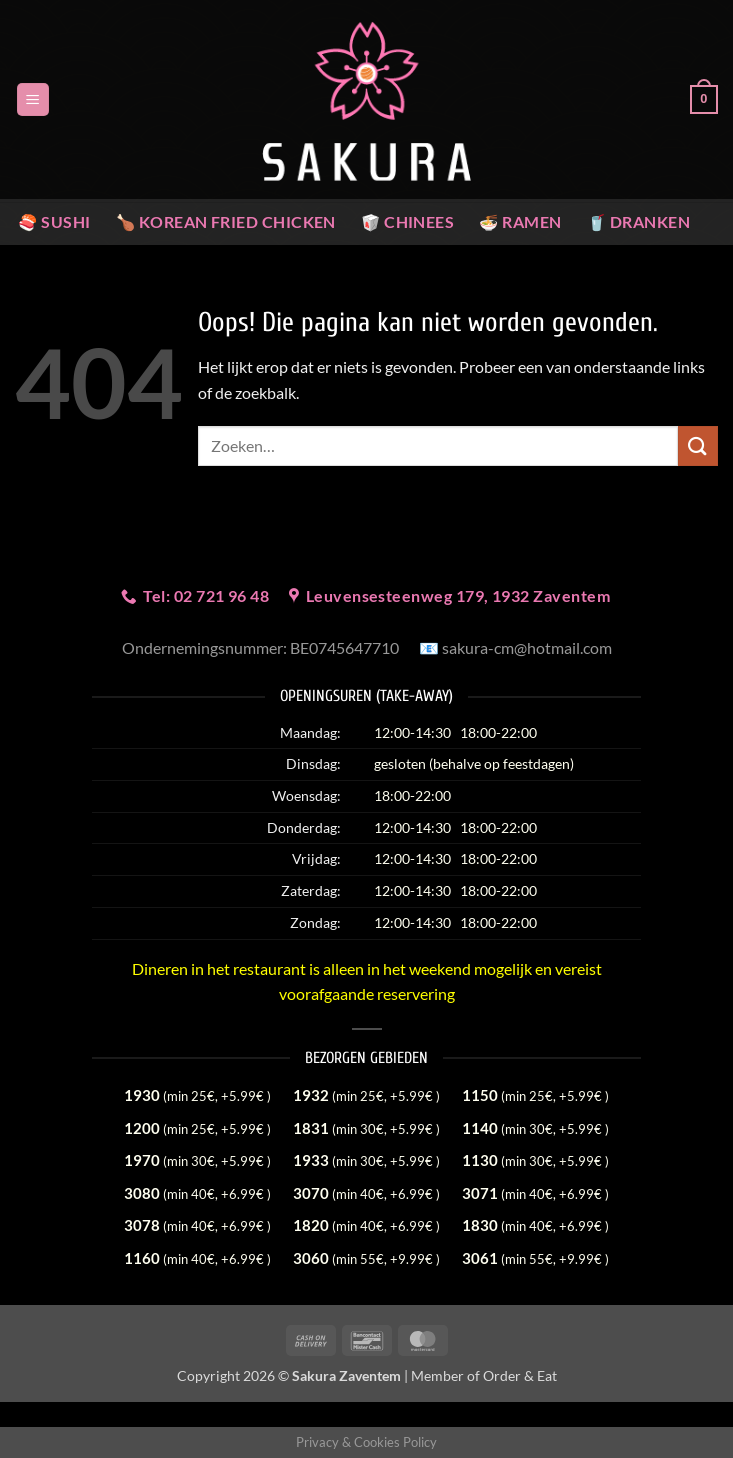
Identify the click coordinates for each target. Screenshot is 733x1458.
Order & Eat (520, 1375)
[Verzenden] (698, 445)
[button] (33, 99)
